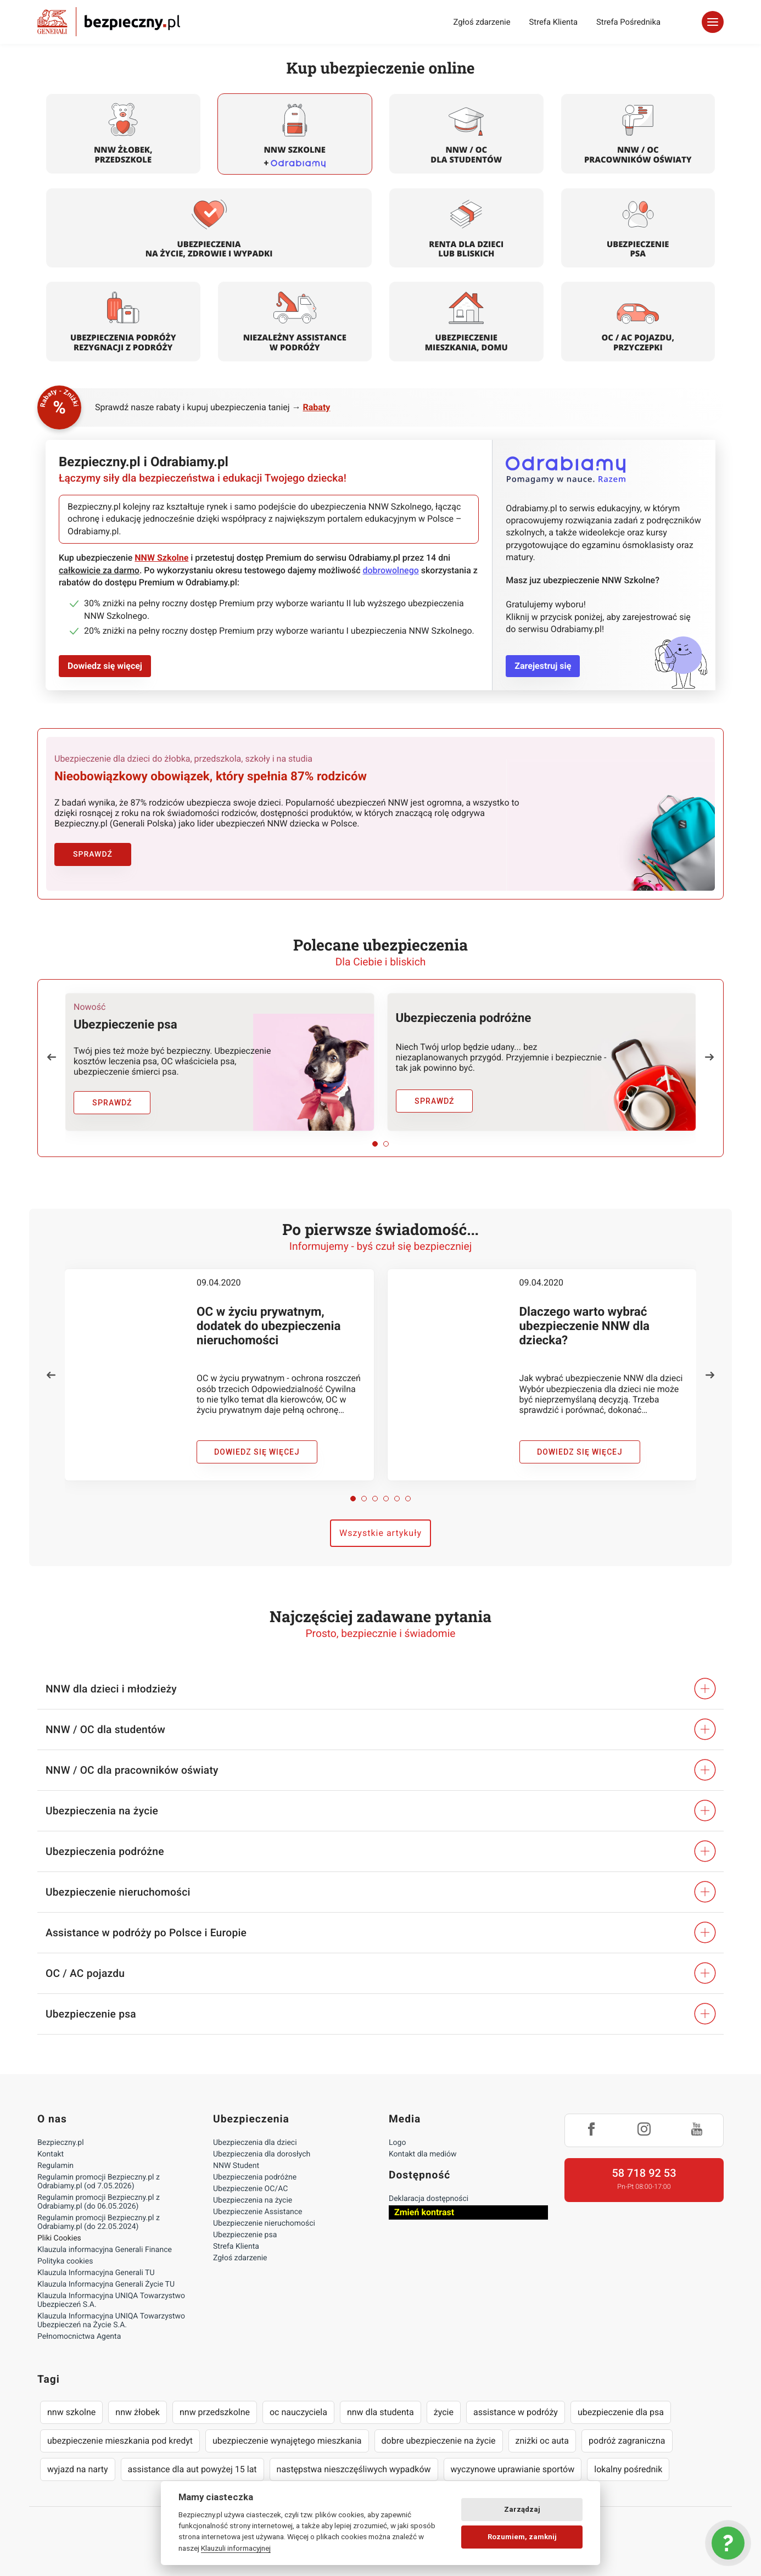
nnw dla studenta (380, 2412)
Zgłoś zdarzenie (481, 22)
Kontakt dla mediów (423, 2154)
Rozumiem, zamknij (522, 2537)
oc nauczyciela (298, 2412)
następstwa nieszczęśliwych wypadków (354, 2469)
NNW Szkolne (161, 557)
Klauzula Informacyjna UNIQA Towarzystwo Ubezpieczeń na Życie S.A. (111, 2320)
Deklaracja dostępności (428, 2198)
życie (444, 2412)
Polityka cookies (65, 2261)
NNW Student (236, 2165)
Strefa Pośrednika (628, 22)
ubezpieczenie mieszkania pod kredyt (120, 2440)
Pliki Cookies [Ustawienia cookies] (59, 2238)
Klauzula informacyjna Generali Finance (104, 2249)
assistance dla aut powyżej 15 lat (192, 2469)
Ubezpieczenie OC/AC (250, 2188)
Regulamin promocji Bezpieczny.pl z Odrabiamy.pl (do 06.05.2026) (98, 2202)
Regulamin (55, 2165)
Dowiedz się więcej (105, 666)
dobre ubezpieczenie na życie (439, 2440)
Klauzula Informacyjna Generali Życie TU (106, 2284)
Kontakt (50, 2154)
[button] (51, 1057)
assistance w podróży (515, 2412)
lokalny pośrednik (628, 2469)
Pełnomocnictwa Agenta (79, 2336)
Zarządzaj (522, 2509)
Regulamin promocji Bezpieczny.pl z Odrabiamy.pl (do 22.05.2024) (98, 2222)
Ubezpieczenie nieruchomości (264, 2223)
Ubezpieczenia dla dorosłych (261, 2154)
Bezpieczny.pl (60, 2142)
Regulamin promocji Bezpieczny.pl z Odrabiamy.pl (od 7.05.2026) (98, 2182)
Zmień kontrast (424, 2212)
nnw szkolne (71, 2412)
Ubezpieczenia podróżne (254, 2177)
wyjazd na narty (77, 2469)
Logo (397, 2142)
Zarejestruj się (542, 666)
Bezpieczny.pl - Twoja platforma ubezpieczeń (108, 22)
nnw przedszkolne (215, 2412)
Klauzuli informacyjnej (236, 2548)
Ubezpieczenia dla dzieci (255, 2142)
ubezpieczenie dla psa (621, 2412)
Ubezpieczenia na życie (252, 2200)
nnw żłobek (137, 2412)
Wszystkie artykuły (380, 1533)
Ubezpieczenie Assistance (258, 2212)
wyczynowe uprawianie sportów (513, 2469)
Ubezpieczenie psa (245, 2235)
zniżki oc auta (542, 2440)
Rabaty (317, 407)
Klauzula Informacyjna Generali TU (95, 2272)
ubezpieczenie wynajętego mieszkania (287, 2440)
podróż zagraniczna (627, 2440)
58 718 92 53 (644, 2173)
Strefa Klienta (553, 22)
